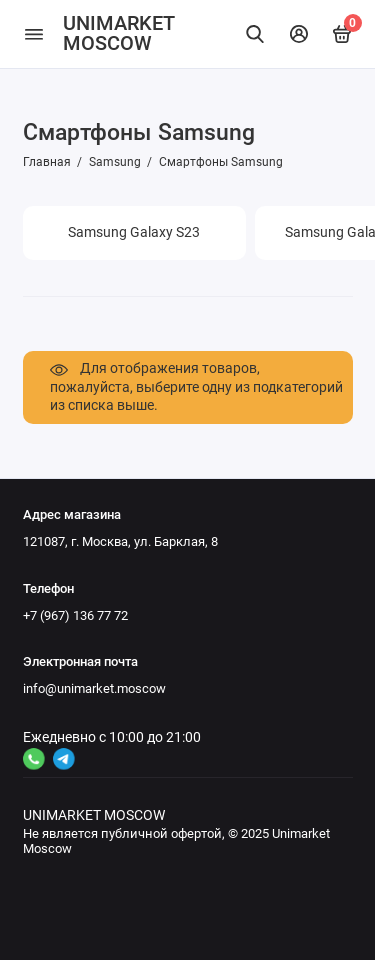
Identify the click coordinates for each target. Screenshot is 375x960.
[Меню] (34, 34)
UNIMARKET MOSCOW (118, 33)
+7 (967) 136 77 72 (75, 615)
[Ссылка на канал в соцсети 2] (64, 759)
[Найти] (256, 34)
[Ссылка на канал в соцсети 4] (34, 759)
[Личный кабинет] (299, 34)
